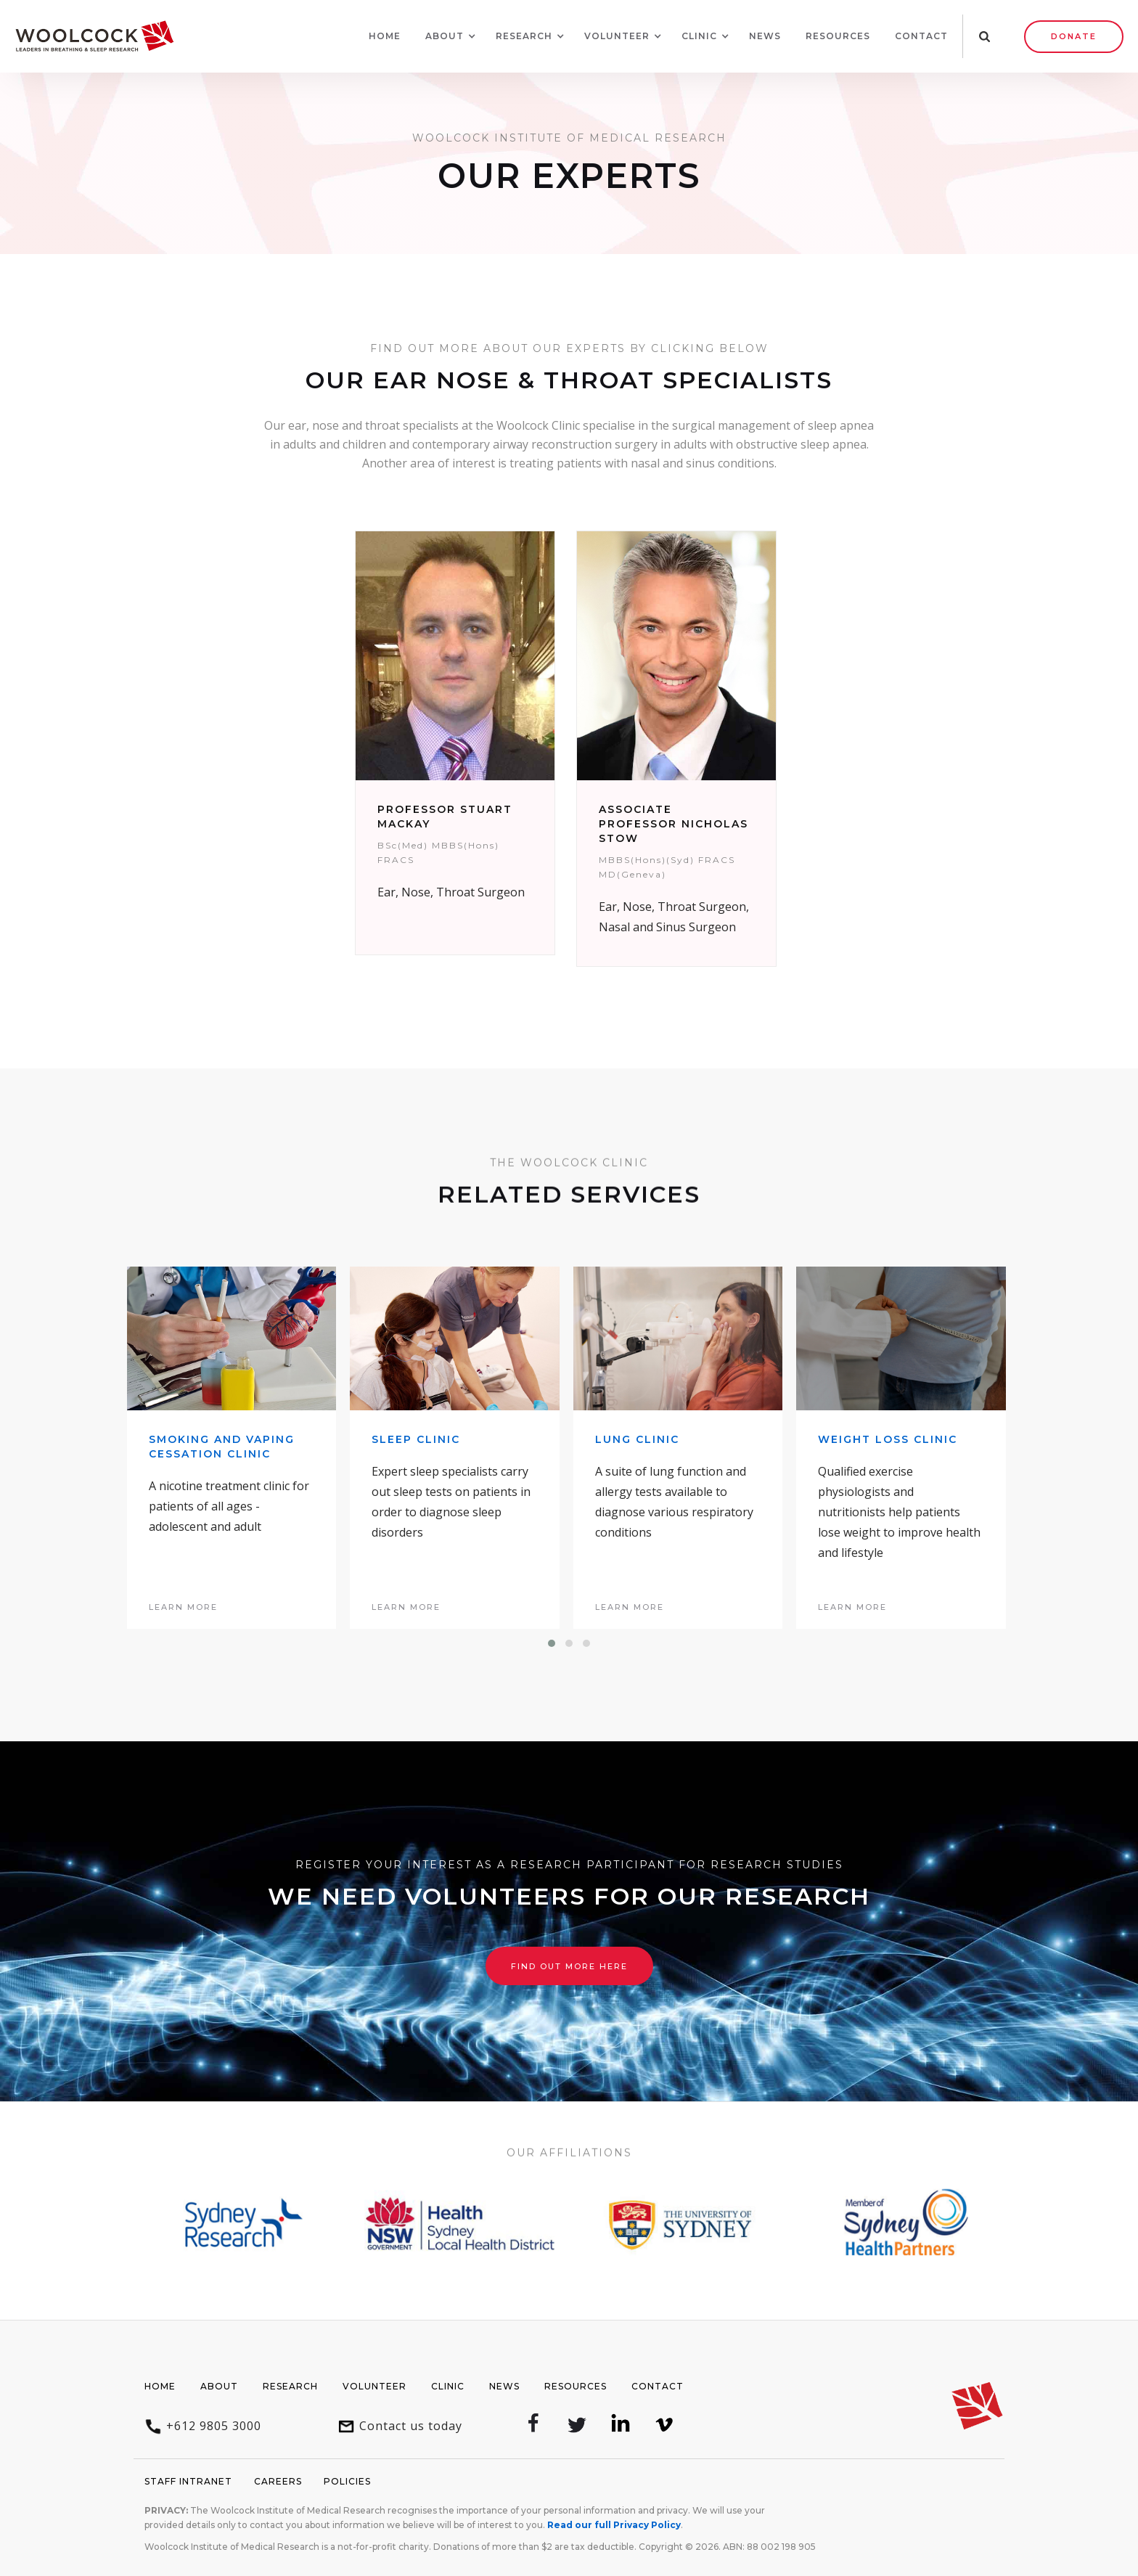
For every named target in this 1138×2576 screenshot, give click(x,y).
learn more (183, 1607)
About (219, 2386)
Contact (921, 35)
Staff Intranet (188, 2481)
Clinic (447, 2386)
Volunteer (374, 2386)
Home (385, 35)
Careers (278, 2481)
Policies (347, 2481)
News (765, 35)
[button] (444, 36)
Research (290, 2386)
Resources (838, 35)
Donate (1074, 36)
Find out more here (569, 1966)
